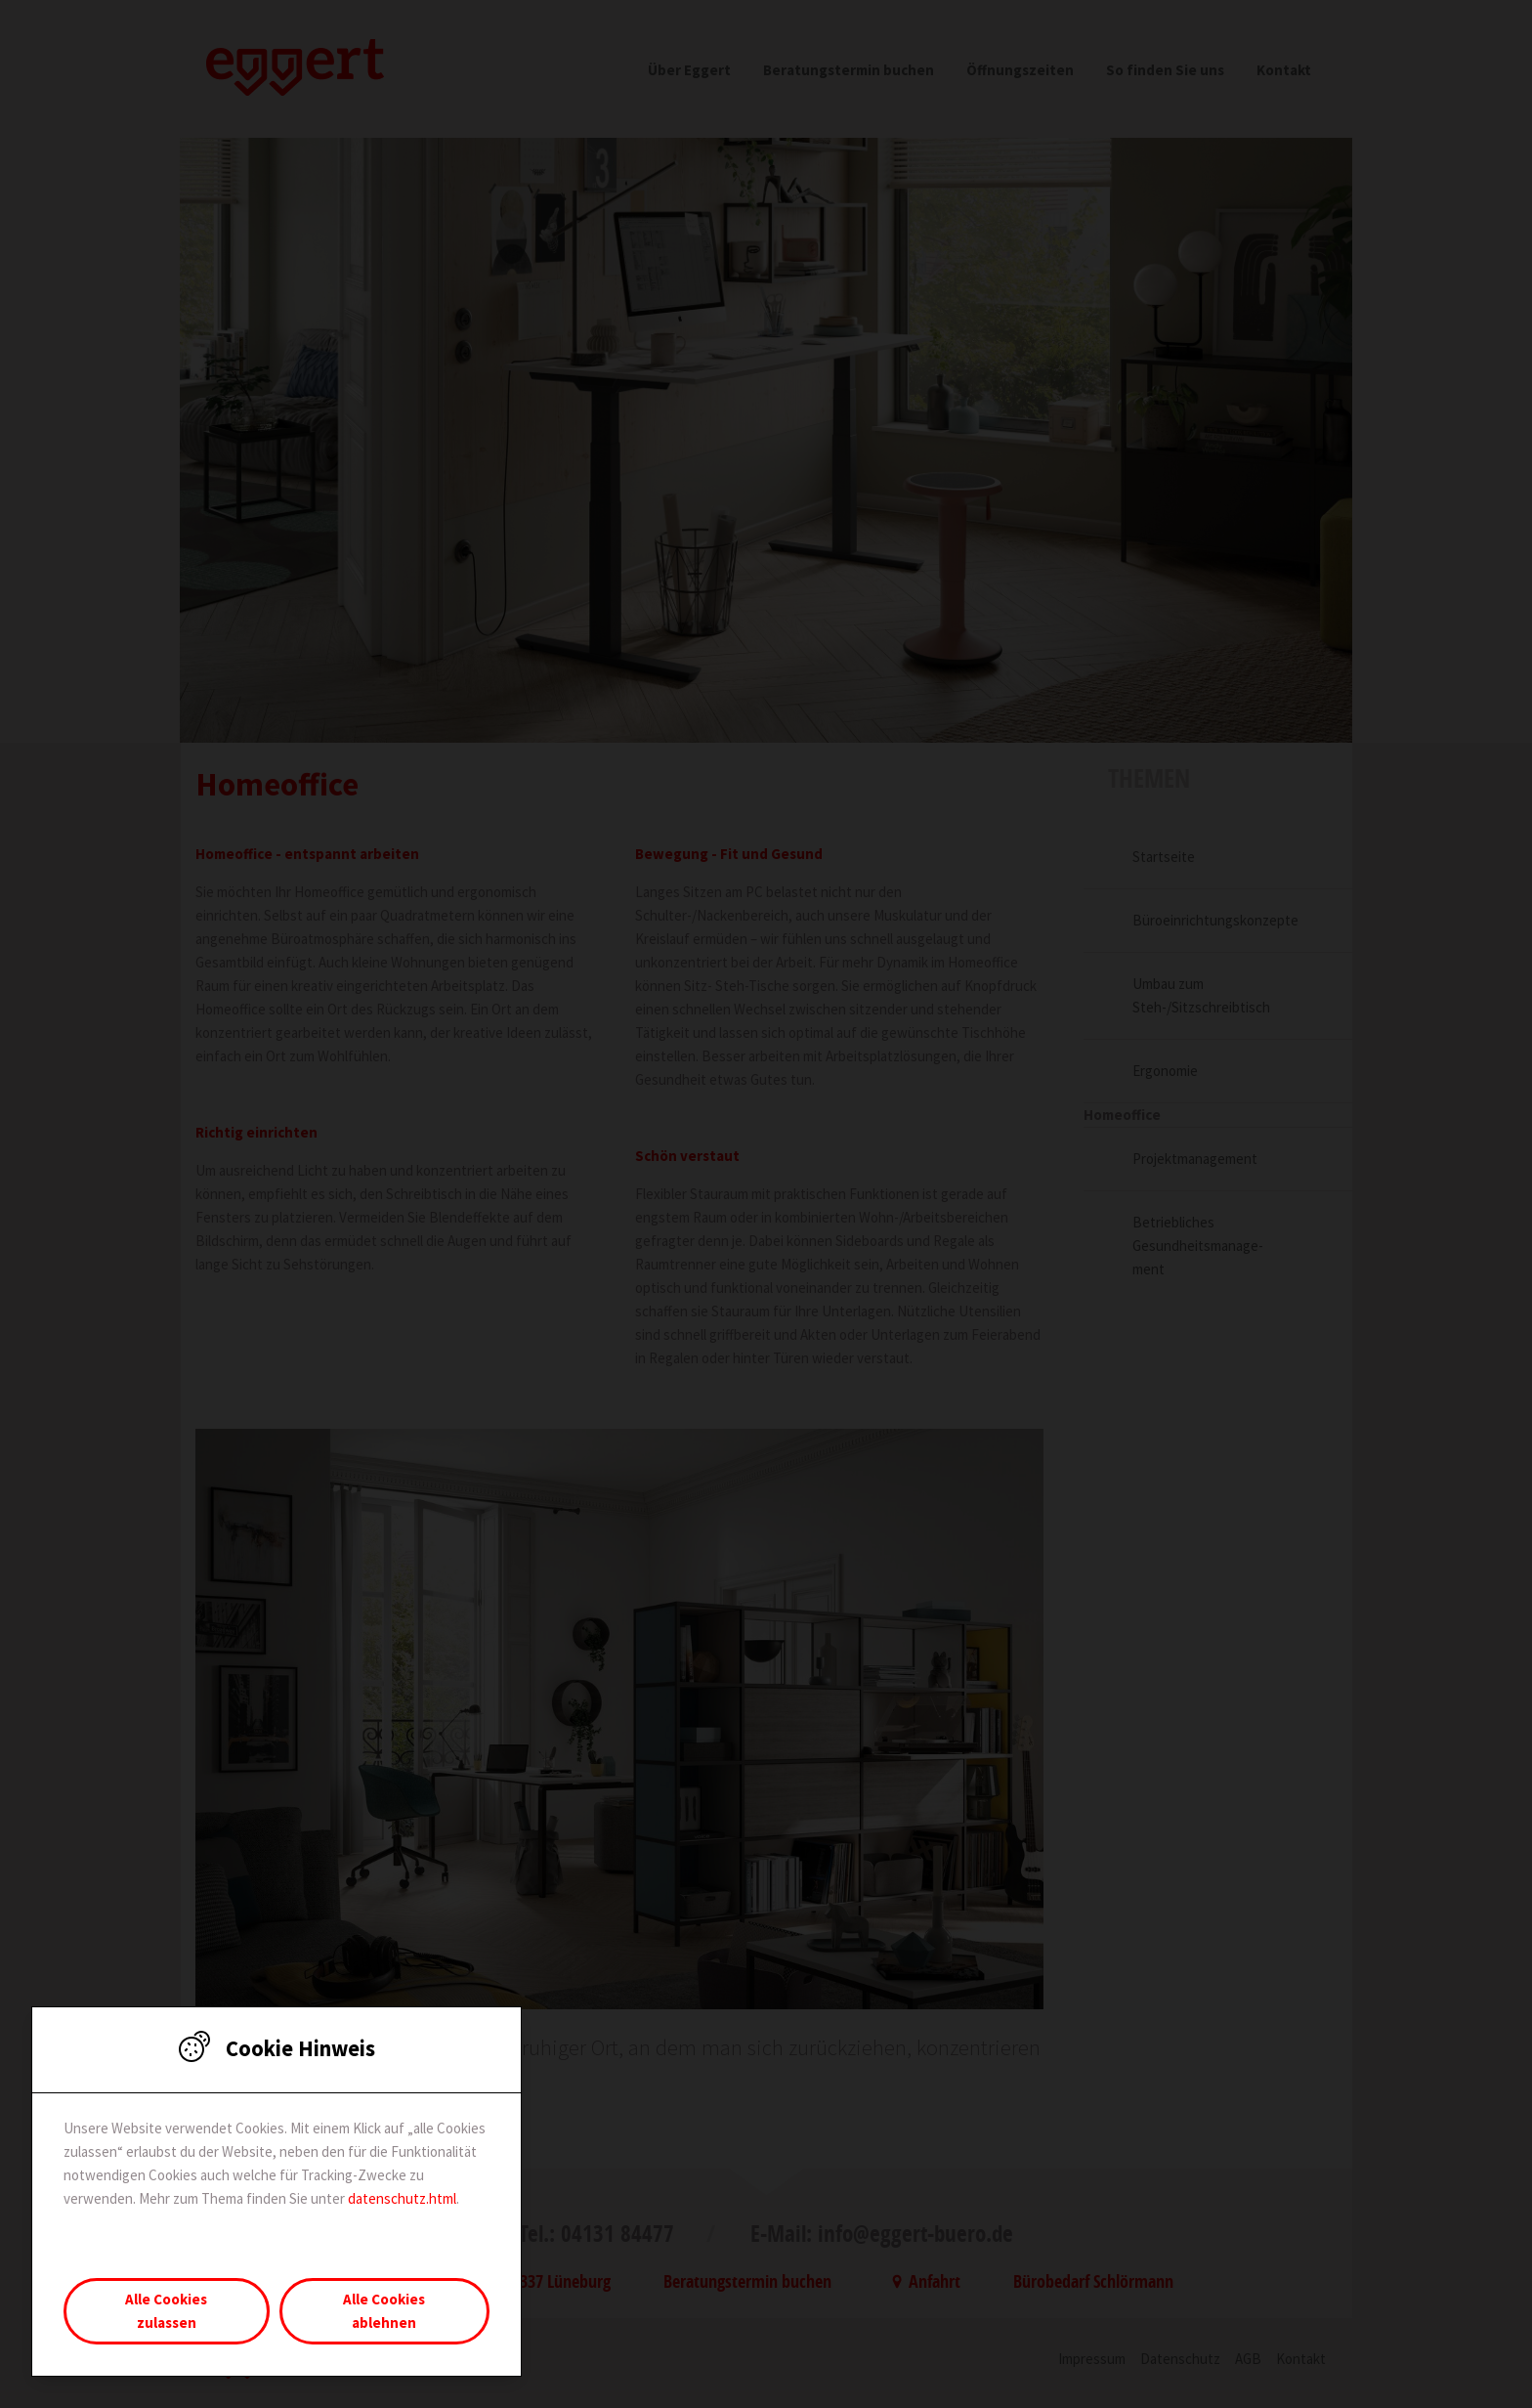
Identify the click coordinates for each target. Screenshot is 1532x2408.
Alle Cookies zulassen (166, 2311)
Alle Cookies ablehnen (384, 2311)
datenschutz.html (402, 2198)
